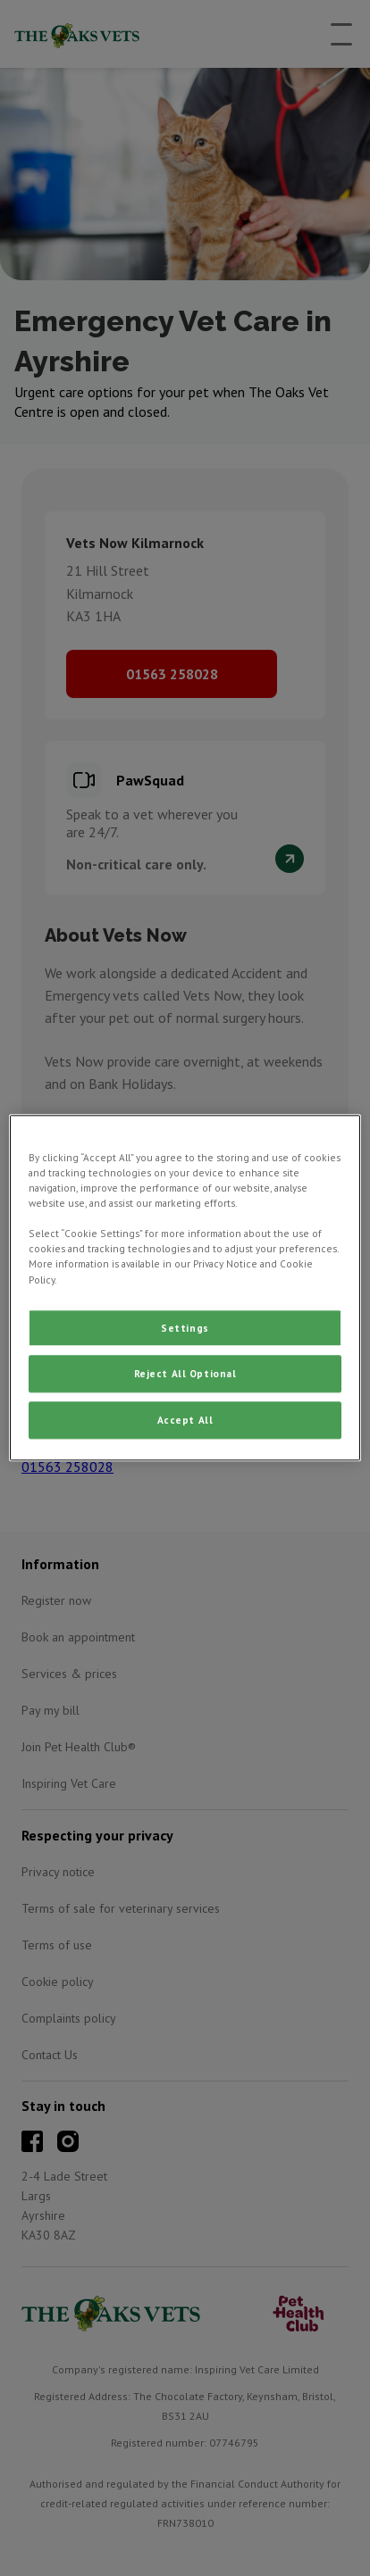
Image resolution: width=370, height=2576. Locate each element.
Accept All (185, 1420)
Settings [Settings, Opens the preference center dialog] (185, 1327)
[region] (184, 1287)
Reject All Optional (185, 1374)
